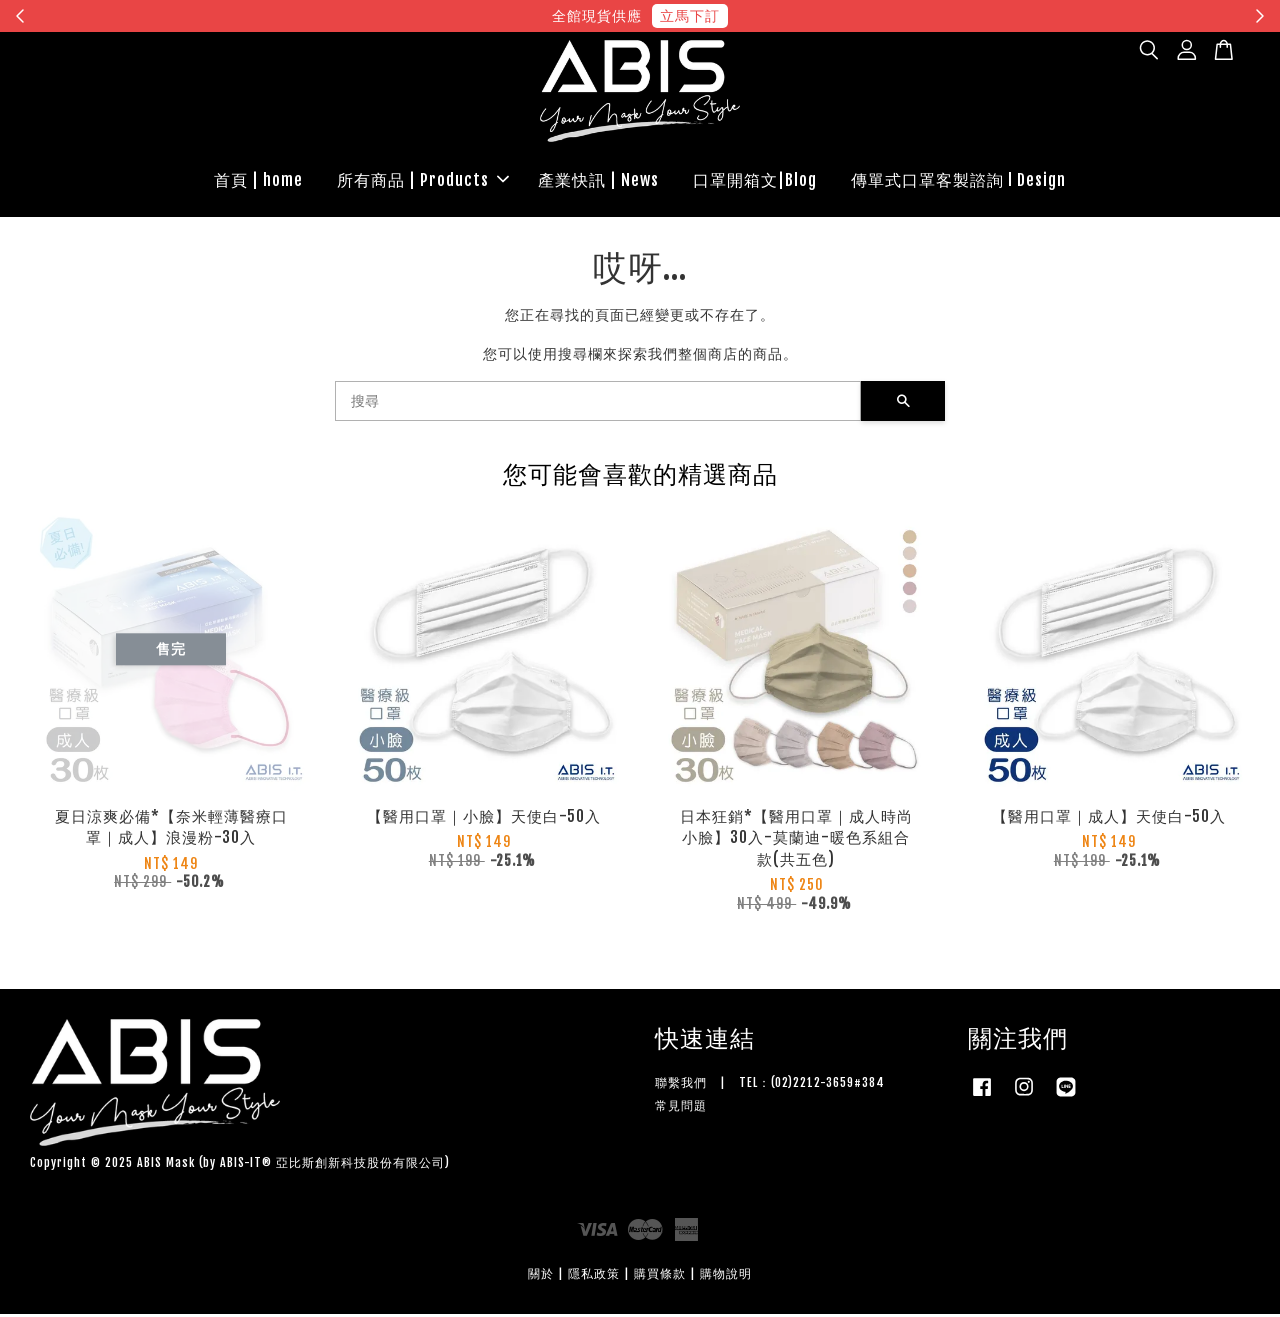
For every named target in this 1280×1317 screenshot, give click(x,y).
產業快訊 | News (598, 181)
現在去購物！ (824, 15)
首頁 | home (258, 181)
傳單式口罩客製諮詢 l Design (958, 181)
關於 (541, 1276)
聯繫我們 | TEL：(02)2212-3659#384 (770, 1085)
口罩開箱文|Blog (755, 181)
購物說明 (726, 1276)
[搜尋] (598, 404)
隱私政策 (594, 1276)
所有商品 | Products (423, 181)
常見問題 (681, 1108)
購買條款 (660, 1276)
